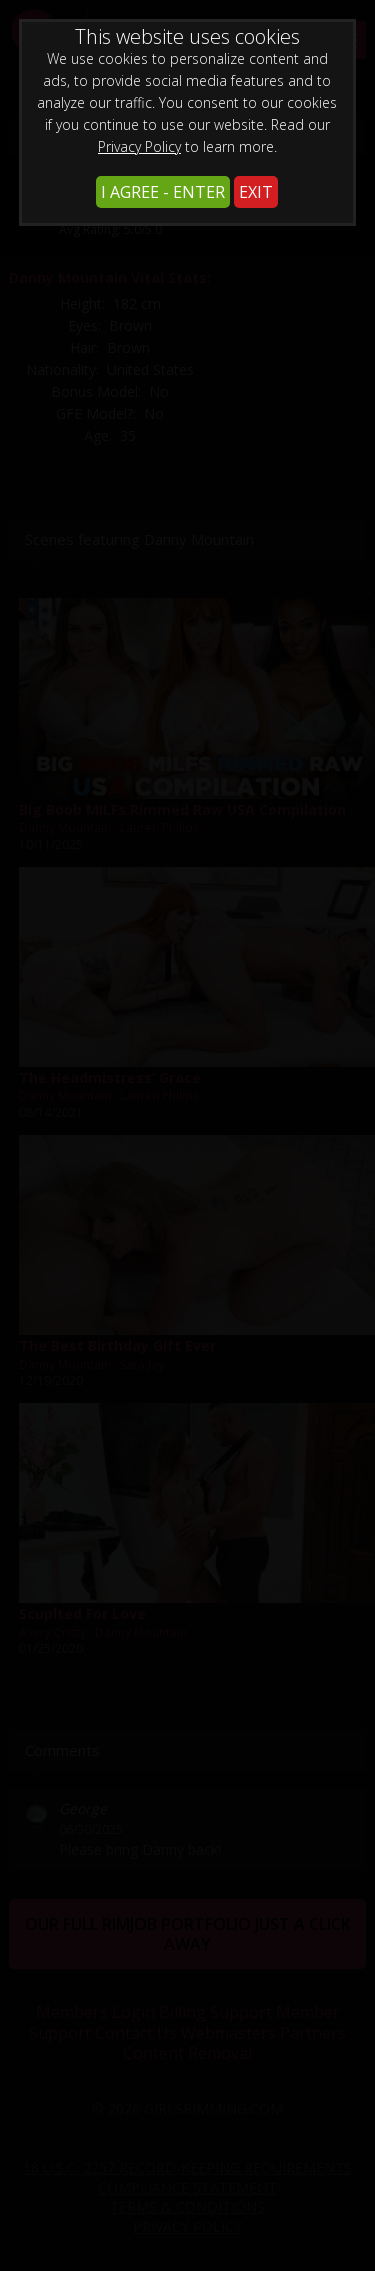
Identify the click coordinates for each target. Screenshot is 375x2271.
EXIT (256, 192)
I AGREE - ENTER (163, 192)
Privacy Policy (139, 146)
